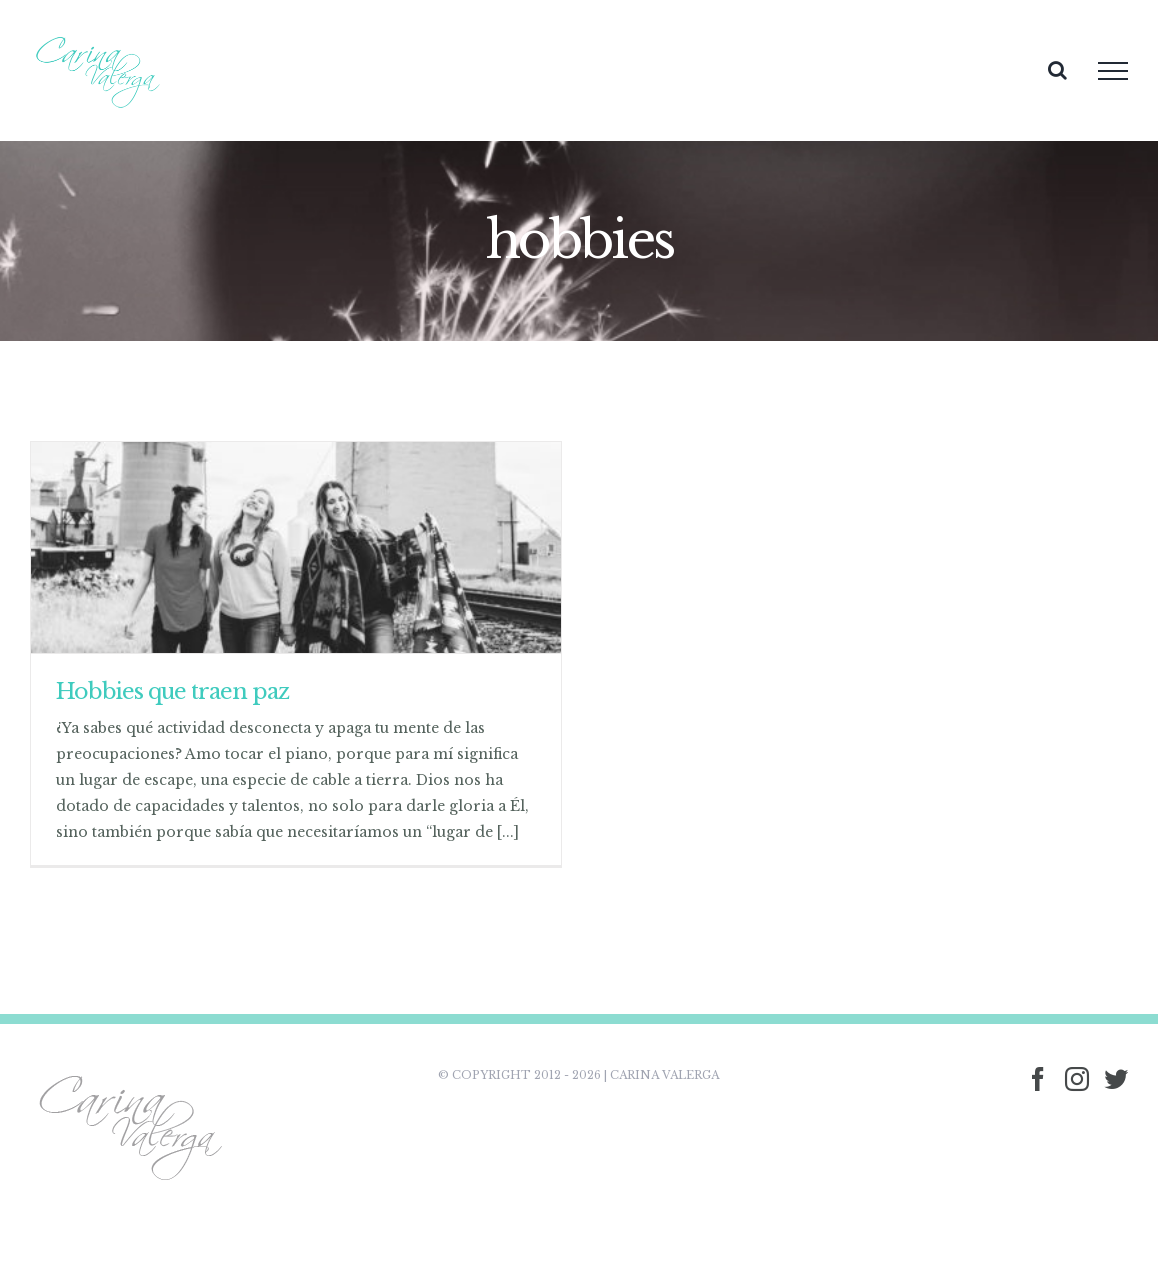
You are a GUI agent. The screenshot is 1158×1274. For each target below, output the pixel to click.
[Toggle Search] (1057, 70)
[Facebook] (1038, 1079)
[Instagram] (1077, 1079)
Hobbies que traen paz (172, 691)
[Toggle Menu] (1113, 71)
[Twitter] (1116, 1079)
